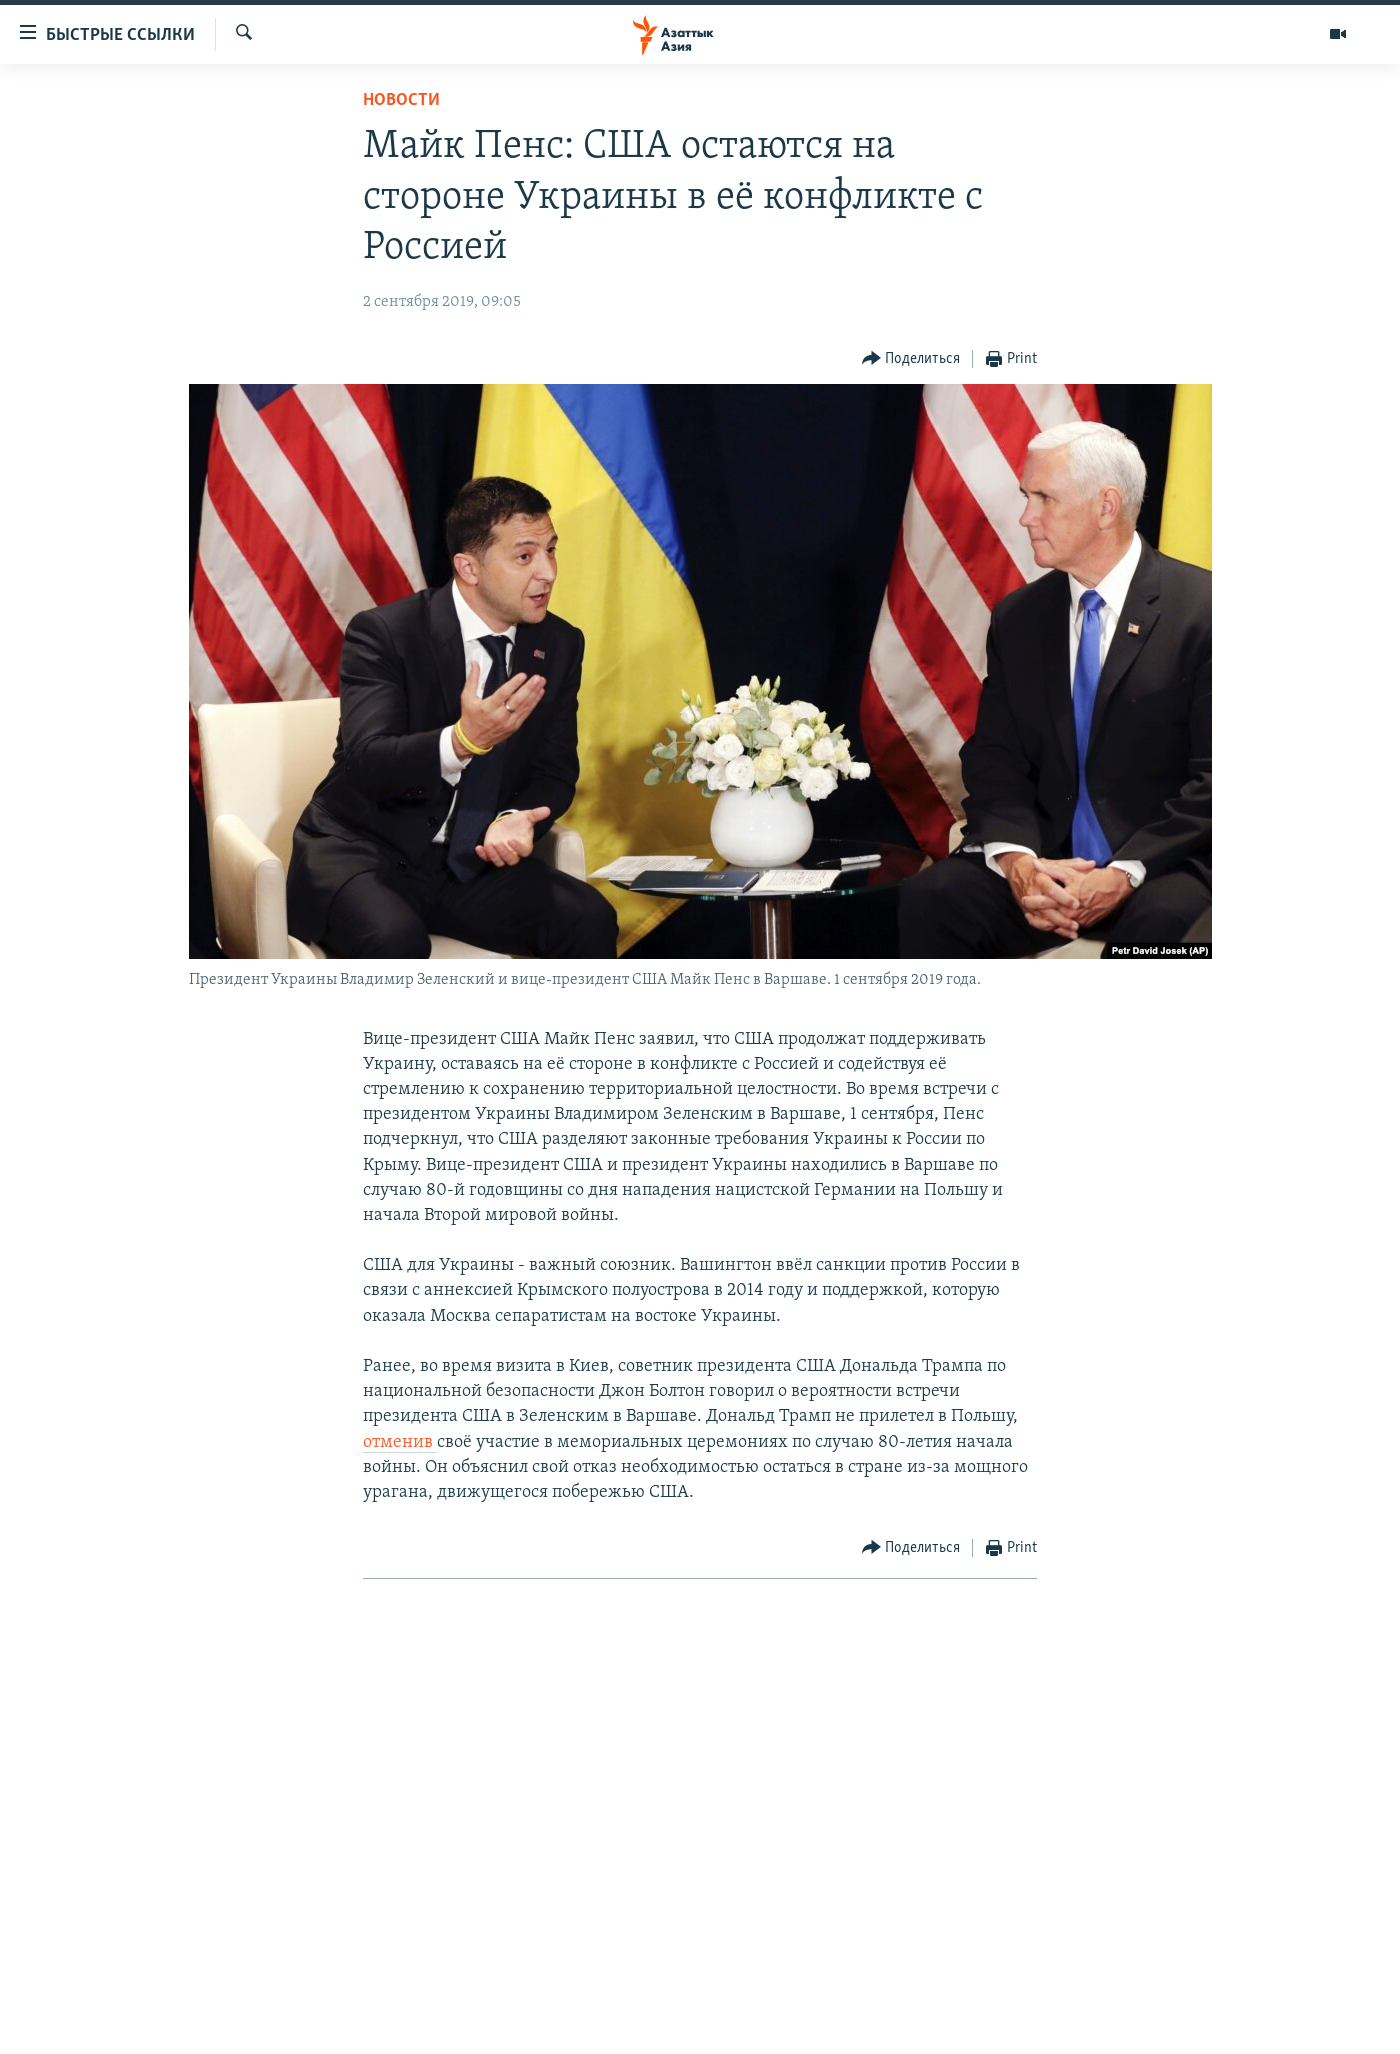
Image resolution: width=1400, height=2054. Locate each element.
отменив (400, 1442)
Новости (401, 100)
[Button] (911, 359)
